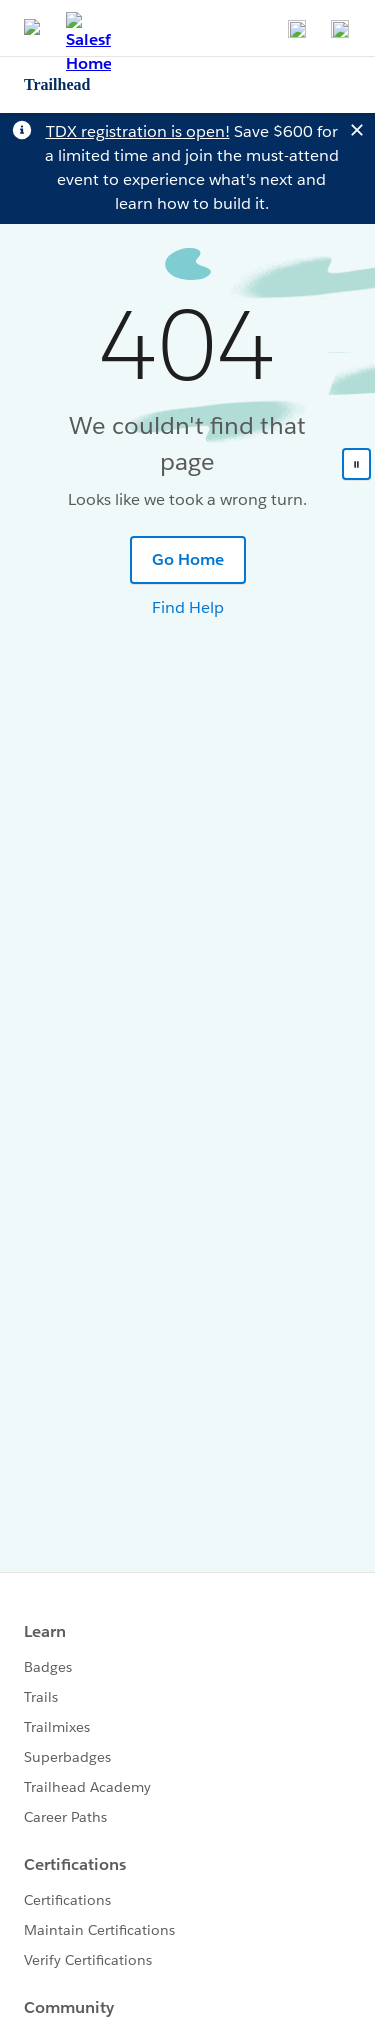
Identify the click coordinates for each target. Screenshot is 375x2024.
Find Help (188, 607)
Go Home (188, 559)
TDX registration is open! (138, 131)
